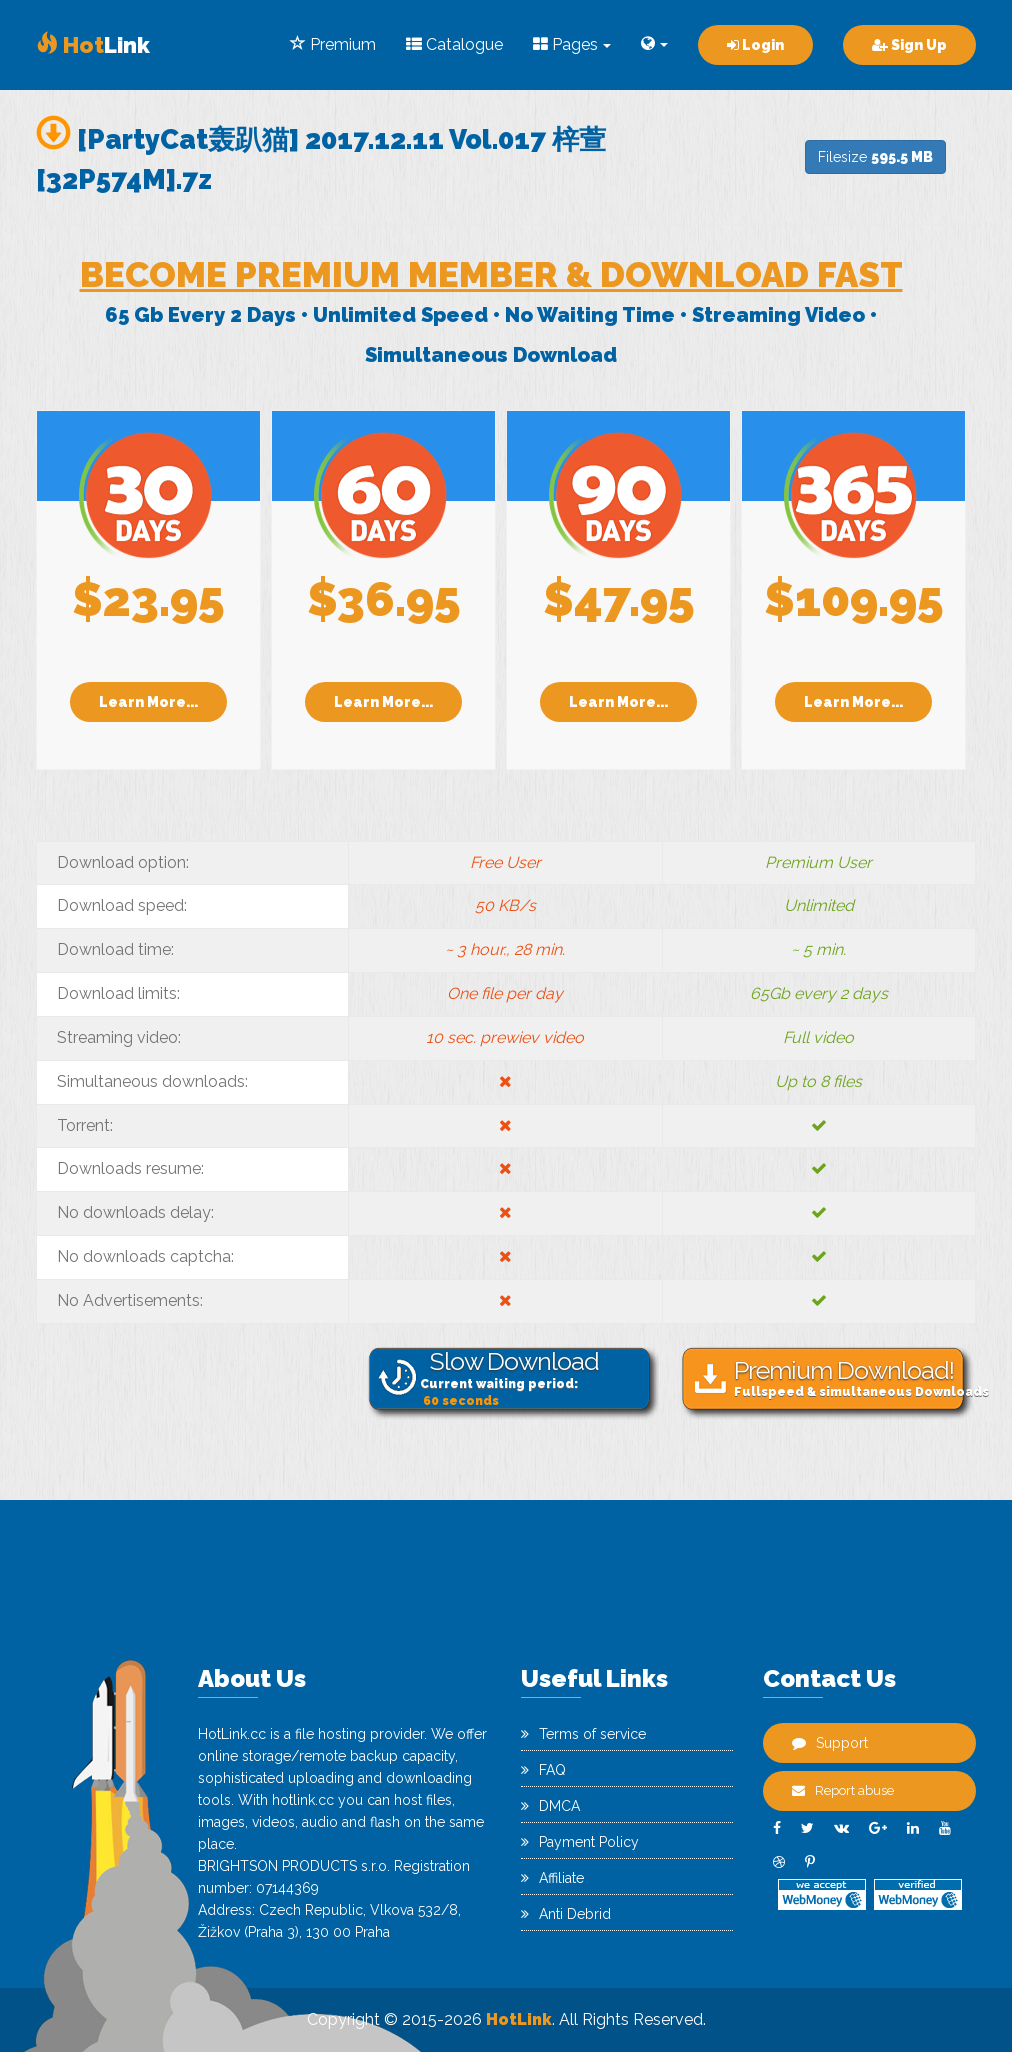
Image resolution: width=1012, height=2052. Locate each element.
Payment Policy (580, 1842)
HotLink (519, 2019)
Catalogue (454, 44)
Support (830, 1743)
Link (93, 45)
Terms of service (583, 1734)
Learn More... (148, 702)
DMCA (550, 1806)
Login (755, 45)
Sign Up (909, 45)
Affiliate (552, 1878)
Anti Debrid (566, 1914)
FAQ (543, 1770)
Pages (572, 44)
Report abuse (843, 1790)
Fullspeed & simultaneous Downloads (853, 1377)
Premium (333, 44)
